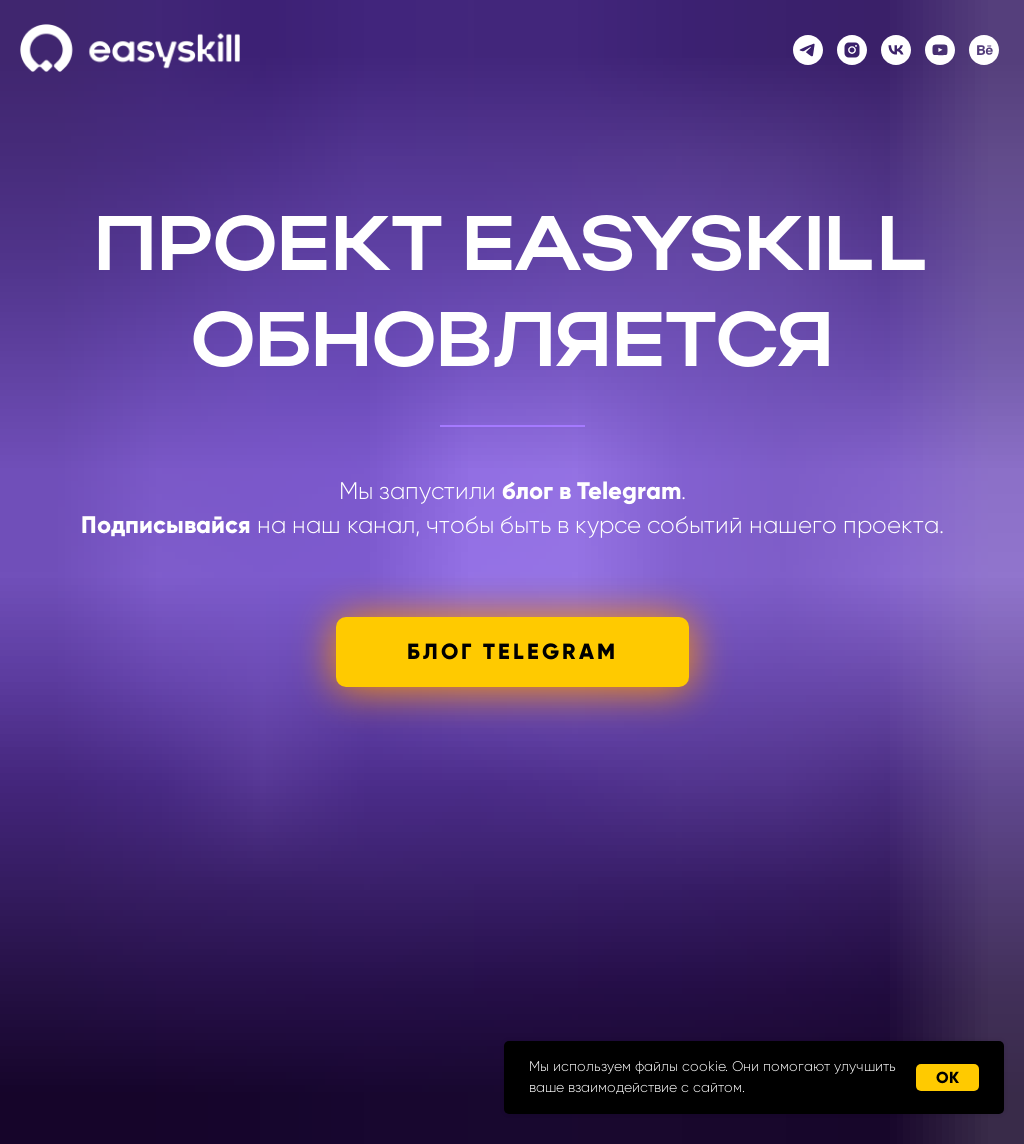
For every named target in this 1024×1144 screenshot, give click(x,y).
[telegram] (808, 50)
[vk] (896, 50)
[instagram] (852, 50)
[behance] (984, 50)
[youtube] (940, 50)
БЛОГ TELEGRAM (512, 651)
